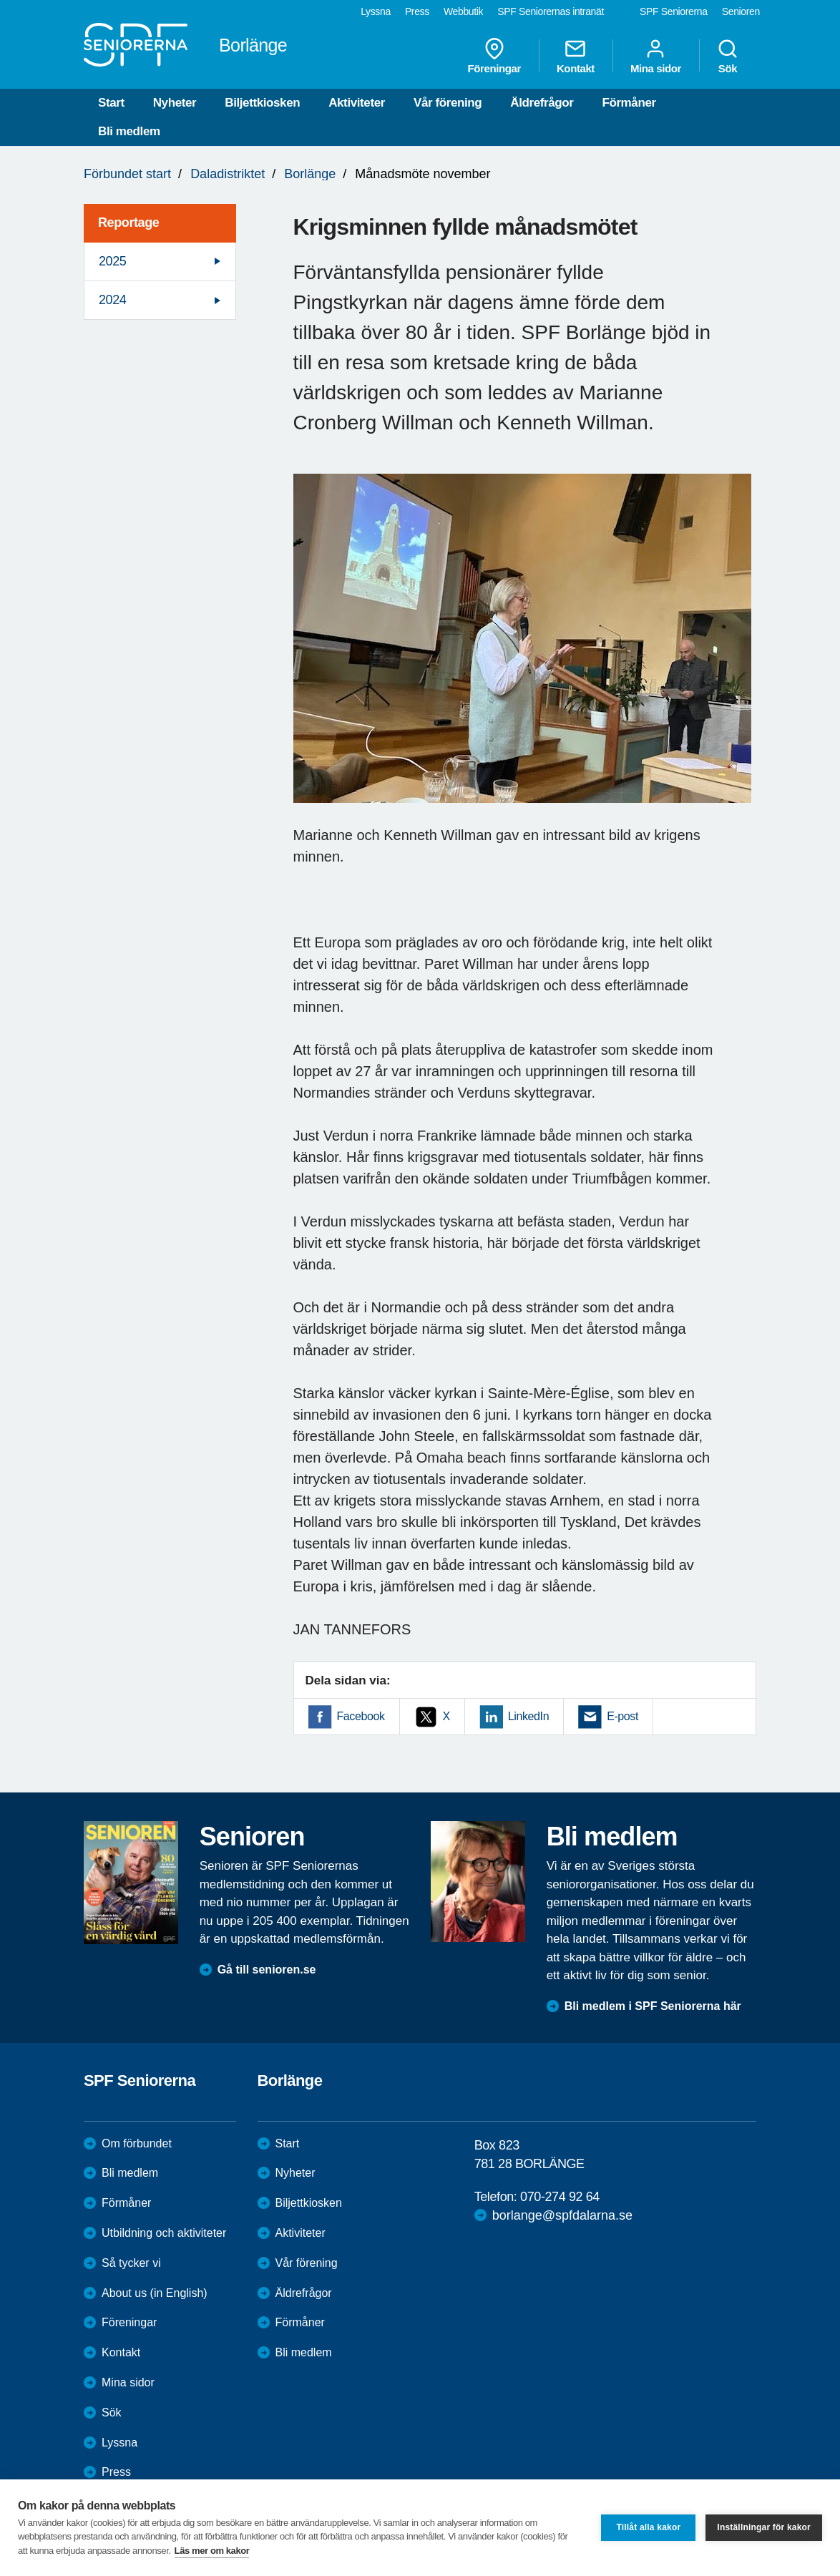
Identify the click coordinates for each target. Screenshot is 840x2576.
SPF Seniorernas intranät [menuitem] (550, 11)
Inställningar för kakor (764, 2527)
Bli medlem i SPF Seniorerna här (653, 2006)
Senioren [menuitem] (741, 11)
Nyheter (175, 102)
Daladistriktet (227, 173)
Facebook (361, 1716)
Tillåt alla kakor (648, 2527)
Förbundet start (127, 173)
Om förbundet (137, 2143)
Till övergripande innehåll (0, 0)
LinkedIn (528, 1716)
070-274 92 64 (560, 2197)
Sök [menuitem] (727, 56)
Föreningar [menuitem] (494, 56)
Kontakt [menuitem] (576, 56)
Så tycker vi (131, 2263)
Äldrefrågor (541, 102)
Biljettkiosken (262, 102)
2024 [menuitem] (112, 300)
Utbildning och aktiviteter (164, 2233)
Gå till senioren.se (267, 1969)
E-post (622, 1716)
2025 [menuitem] (112, 261)
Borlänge (310, 173)
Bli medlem (129, 131)
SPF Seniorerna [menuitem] (674, 11)
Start (111, 102)
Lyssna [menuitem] (376, 11)
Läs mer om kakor (212, 2550)
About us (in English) (154, 2293)
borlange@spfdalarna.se (562, 2215)
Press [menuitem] (417, 11)
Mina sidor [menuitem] (655, 56)
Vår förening (448, 102)
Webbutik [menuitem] (463, 11)
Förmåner (628, 102)
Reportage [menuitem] (128, 222)
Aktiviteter (356, 102)
